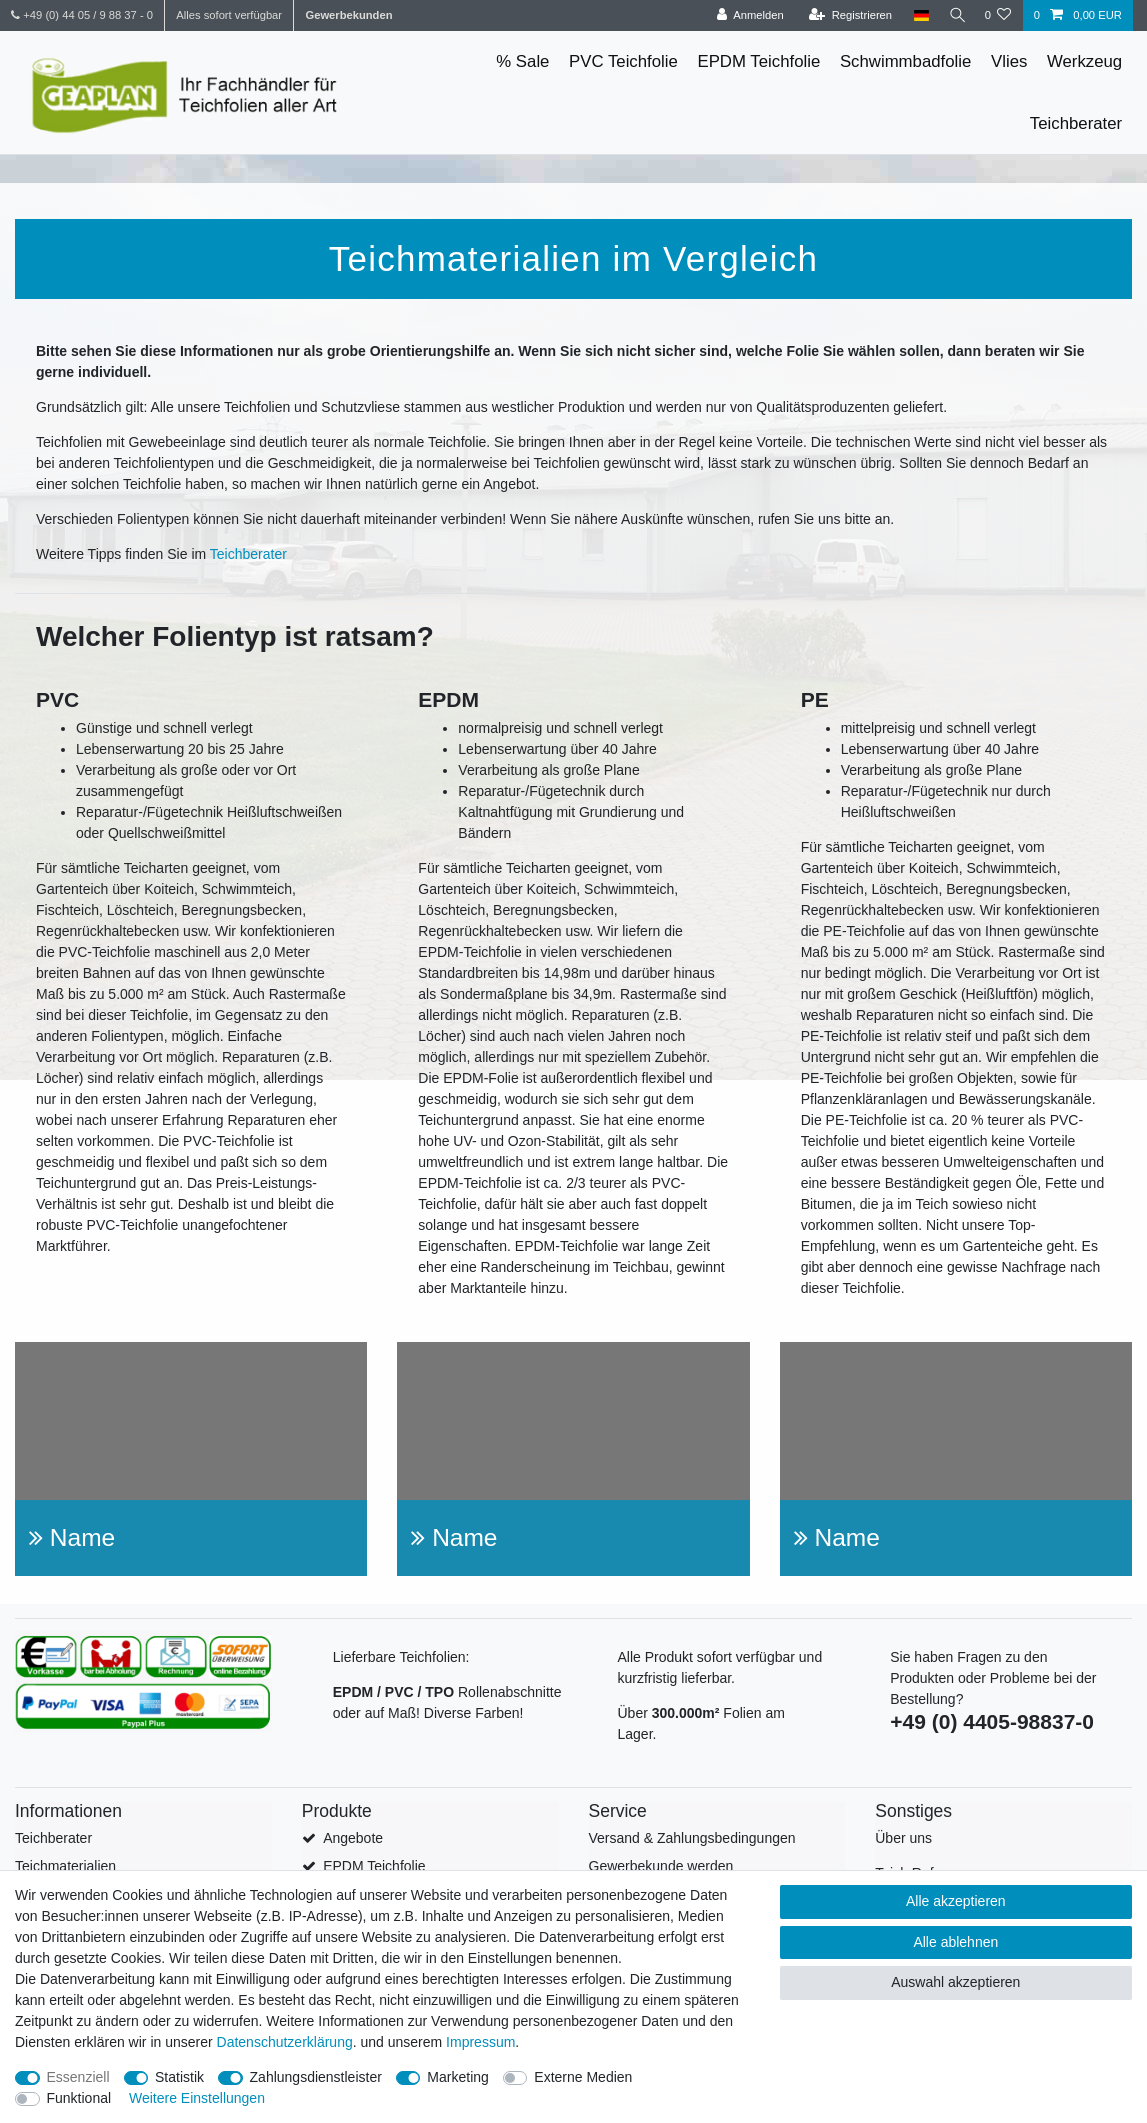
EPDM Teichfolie (758, 61)
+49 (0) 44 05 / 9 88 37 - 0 (82, 15)
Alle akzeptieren (956, 1901)
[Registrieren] (843, 15)
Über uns (903, 1838)
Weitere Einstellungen (197, 2098)
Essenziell (78, 2077)
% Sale (522, 61)
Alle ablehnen (955, 1942)
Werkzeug (1084, 61)
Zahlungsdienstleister (316, 2077)
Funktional (79, 2098)
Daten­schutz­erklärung (285, 2042)
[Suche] (953, 15)
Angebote (353, 1838)
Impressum (480, 2042)
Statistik (179, 2077)
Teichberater (1076, 123)
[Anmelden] (743, 15)
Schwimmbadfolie (906, 61)
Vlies (1009, 61)
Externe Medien (583, 2077)
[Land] (914, 15)
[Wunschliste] (997, 15)
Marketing (457, 2077)
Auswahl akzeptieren (955, 1982)
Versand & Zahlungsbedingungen (692, 1838)
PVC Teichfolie (623, 61)
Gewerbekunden (348, 15)
